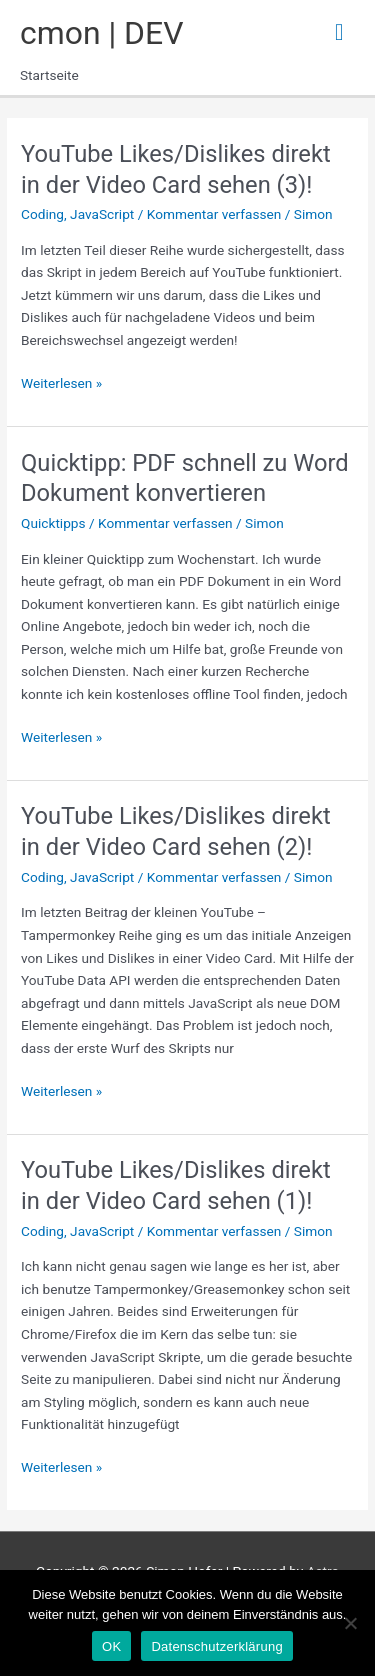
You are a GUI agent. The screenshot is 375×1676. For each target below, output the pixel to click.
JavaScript (102, 214)
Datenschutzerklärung (216, 1646)
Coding (42, 214)
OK (111, 1646)
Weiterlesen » (61, 383)
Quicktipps (53, 523)
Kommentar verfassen (214, 214)
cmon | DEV (102, 33)
